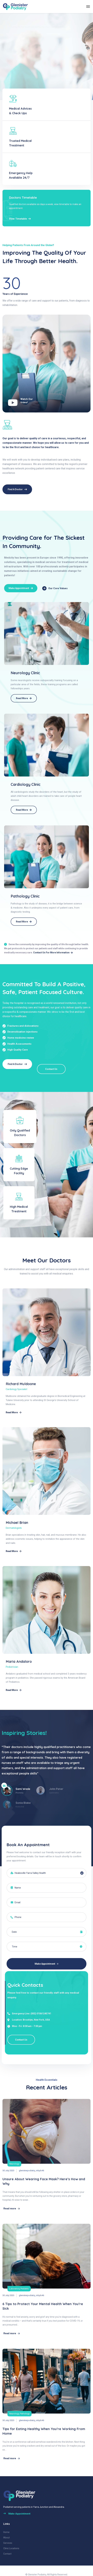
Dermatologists (14, 1528)
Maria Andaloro (19, 1661)
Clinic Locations (11, 2548)
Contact (7, 2553)
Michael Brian (17, 1522)
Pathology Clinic (25, 896)
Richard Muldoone (21, 1384)
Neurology (14, 2164)
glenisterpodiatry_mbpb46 (31, 2170)
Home (6, 2532)
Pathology (25, 2413)
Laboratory (14, 2288)
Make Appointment (46, 1963)
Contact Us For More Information (53, 952)
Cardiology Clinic (25, 784)
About (6, 2537)
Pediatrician (12, 1667)
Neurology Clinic (25, 672)
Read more (24, 698)
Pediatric (25, 2288)
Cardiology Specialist (16, 1389)
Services (7, 2543)
